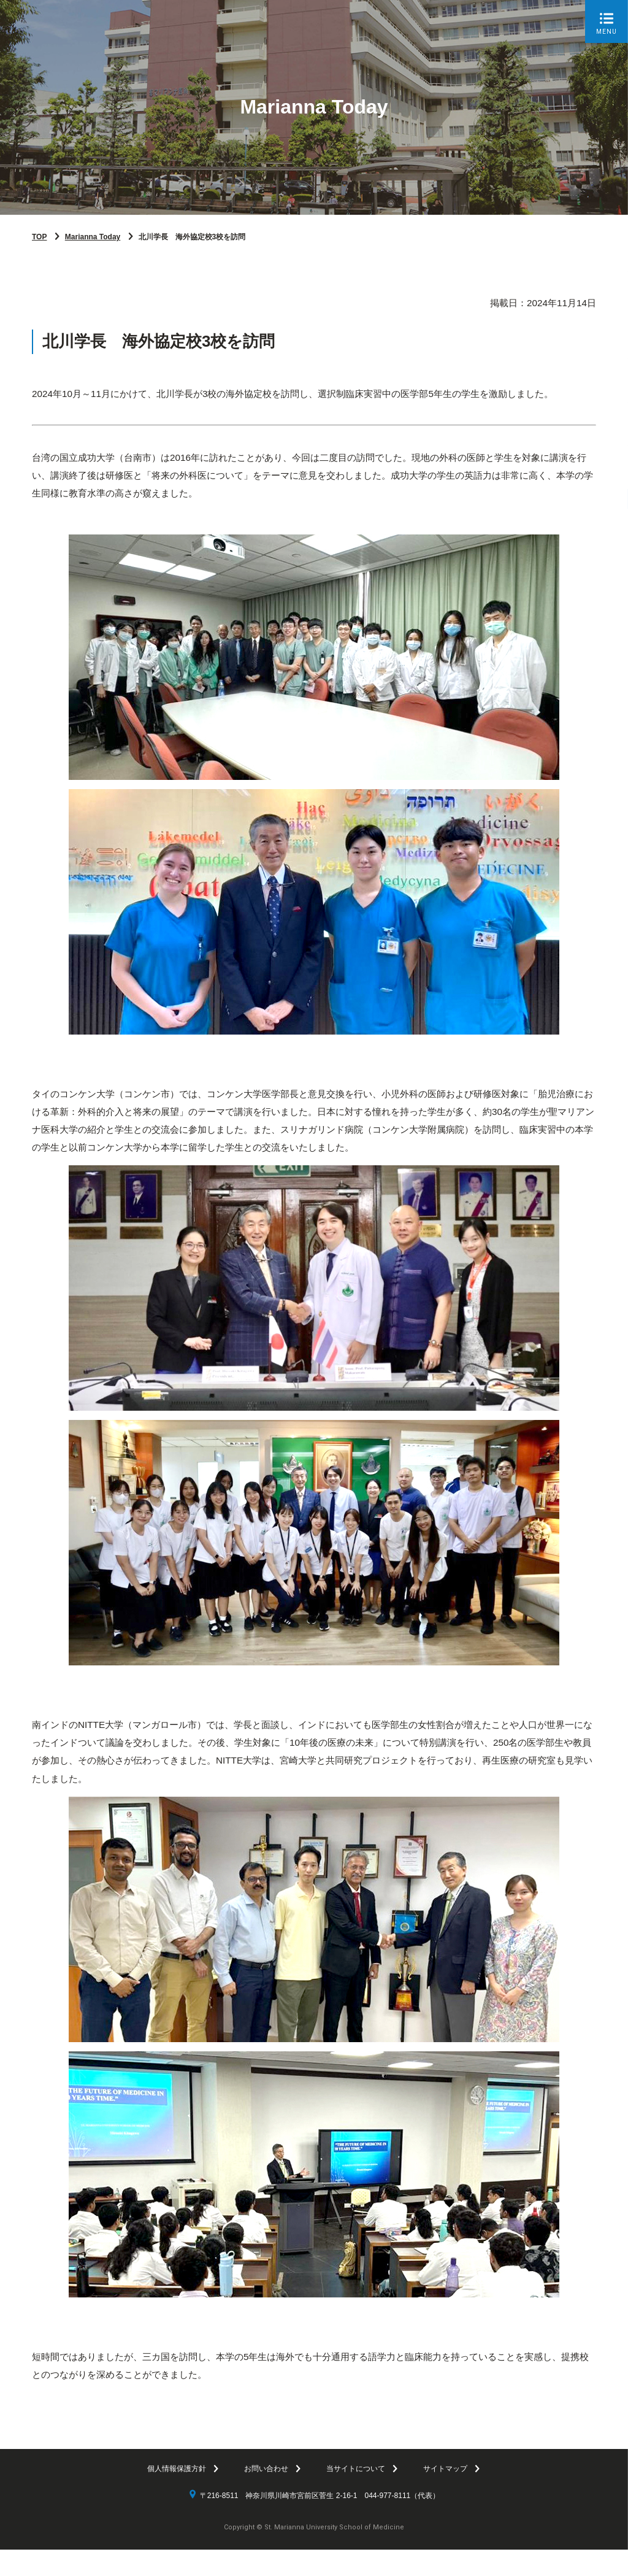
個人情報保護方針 (176, 2495)
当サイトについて (355, 2495)
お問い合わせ (266, 2495)
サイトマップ (445, 2495)
